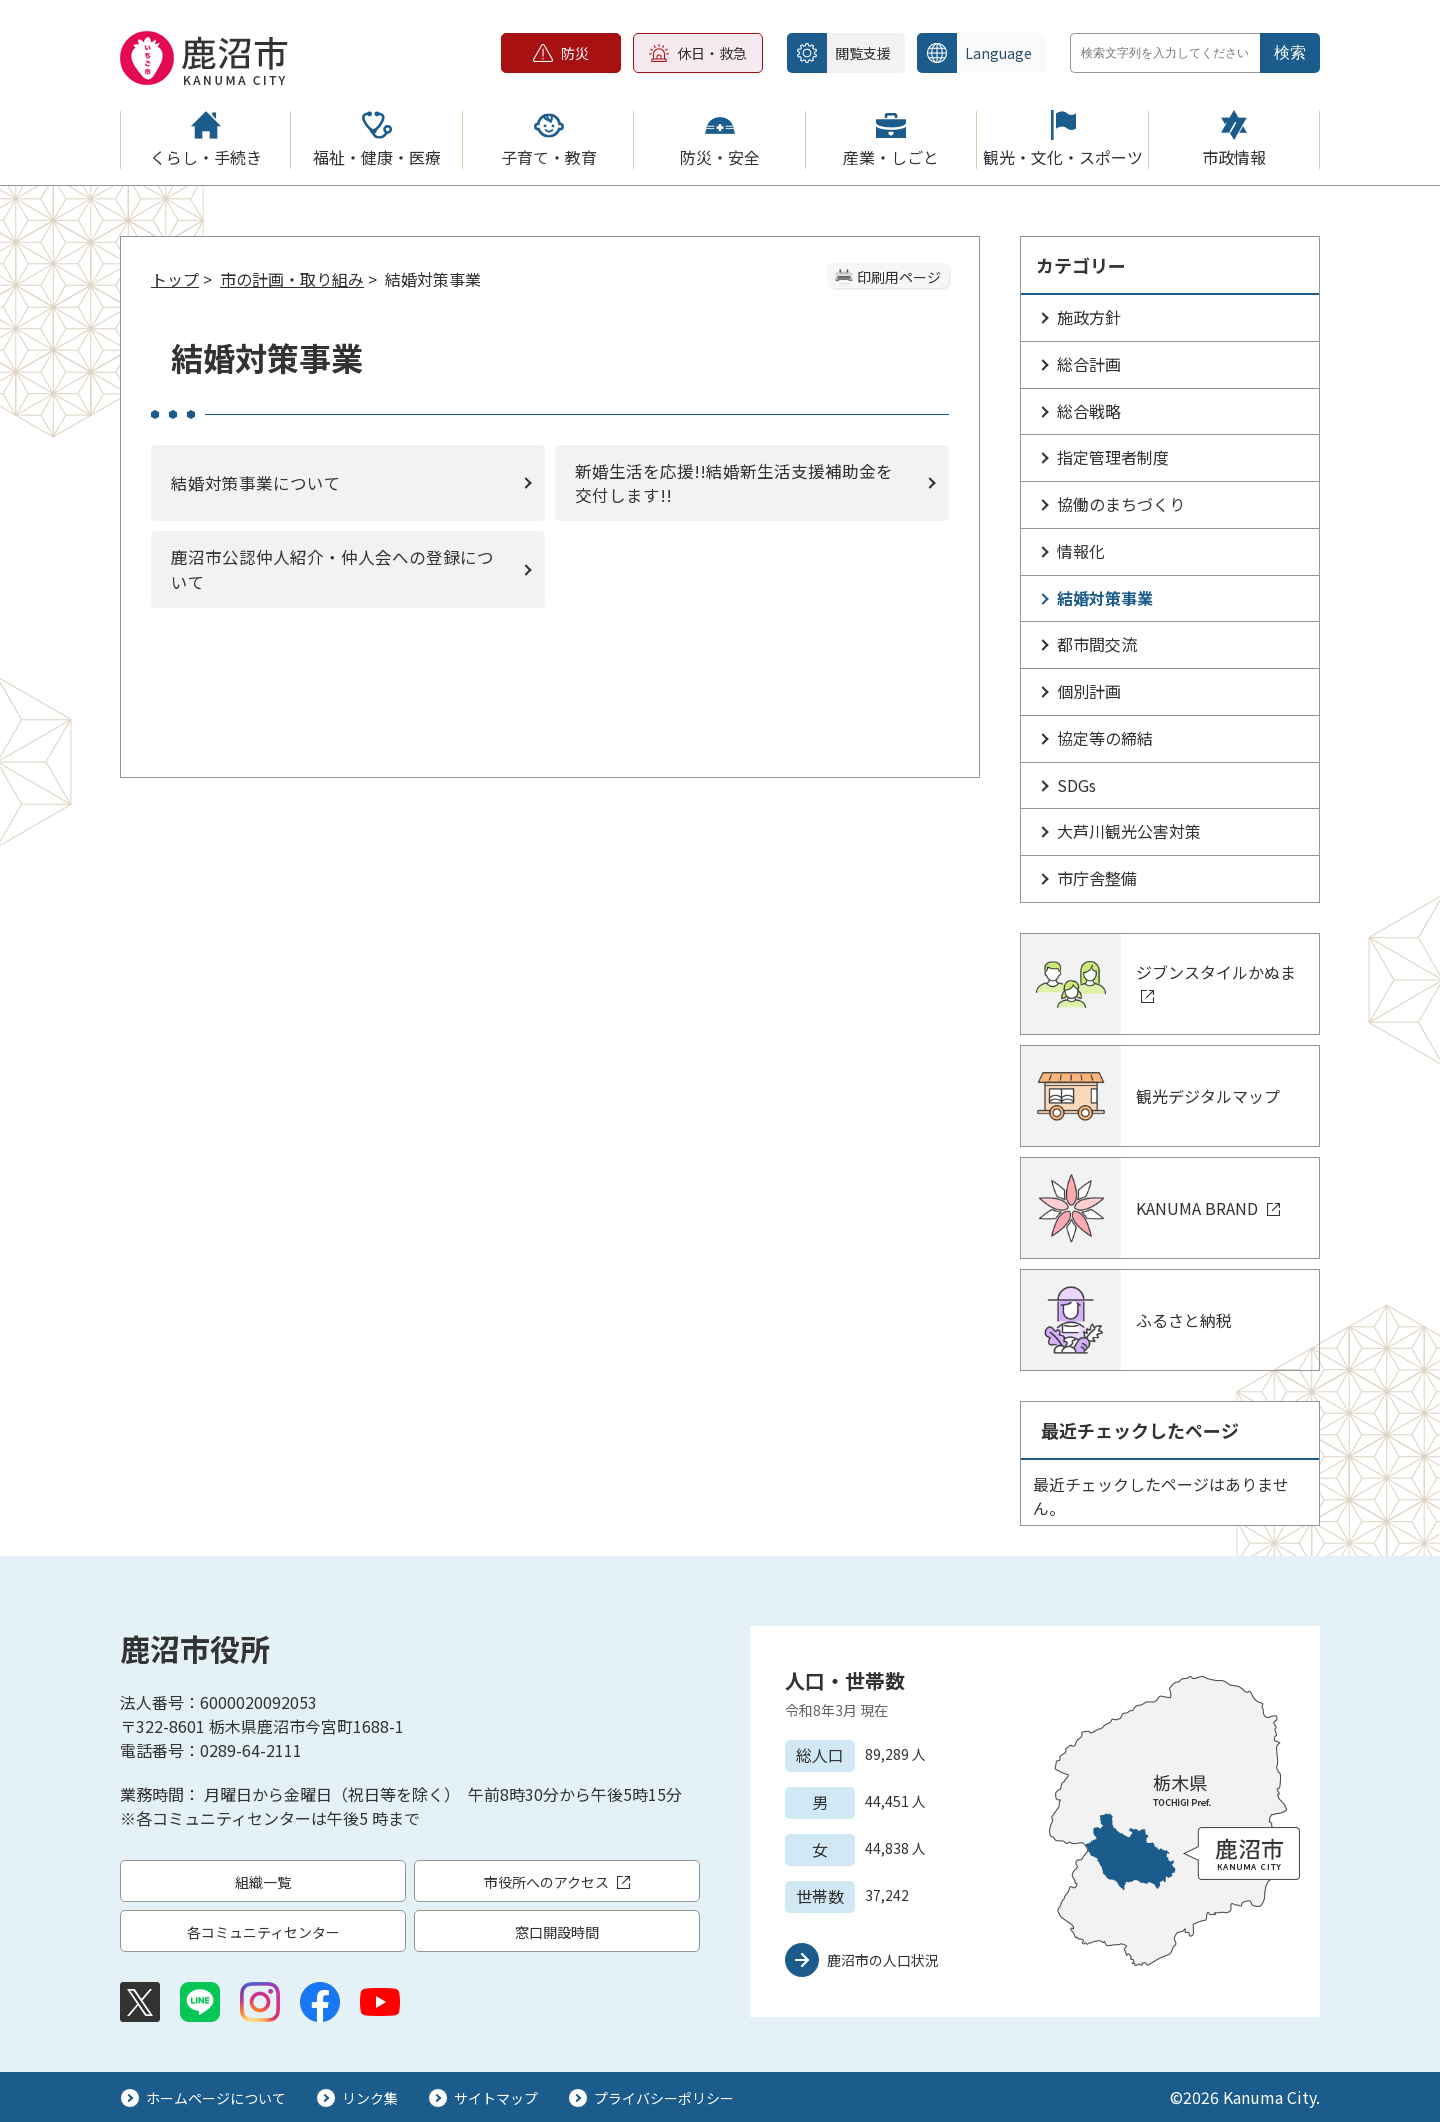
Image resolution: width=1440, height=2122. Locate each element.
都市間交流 (1097, 644)
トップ (175, 279)
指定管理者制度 (1113, 457)
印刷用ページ (899, 277)
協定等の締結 (1105, 738)
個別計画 (1089, 691)
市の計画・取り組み (292, 279)
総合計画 (1089, 364)
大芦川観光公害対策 (1129, 831)
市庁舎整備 (1097, 878)
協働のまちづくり (1121, 504)
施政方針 (1089, 317)
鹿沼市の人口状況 (883, 1960)
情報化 (1081, 551)
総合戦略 (1089, 411)
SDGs (1076, 785)
